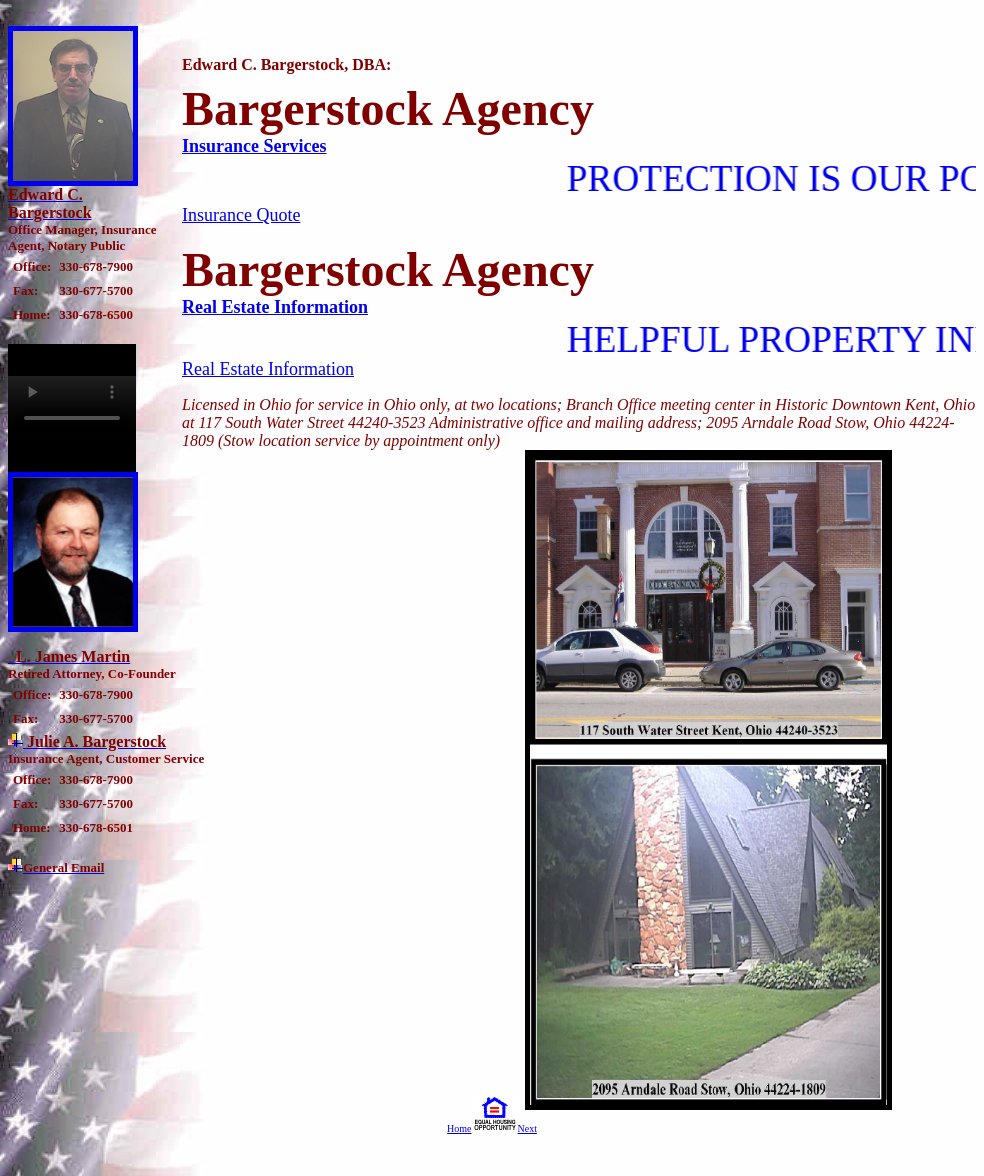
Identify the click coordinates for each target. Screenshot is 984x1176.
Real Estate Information (275, 307)
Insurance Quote (241, 215)
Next (527, 1128)
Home (459, 1128)
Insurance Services (254, 146)
